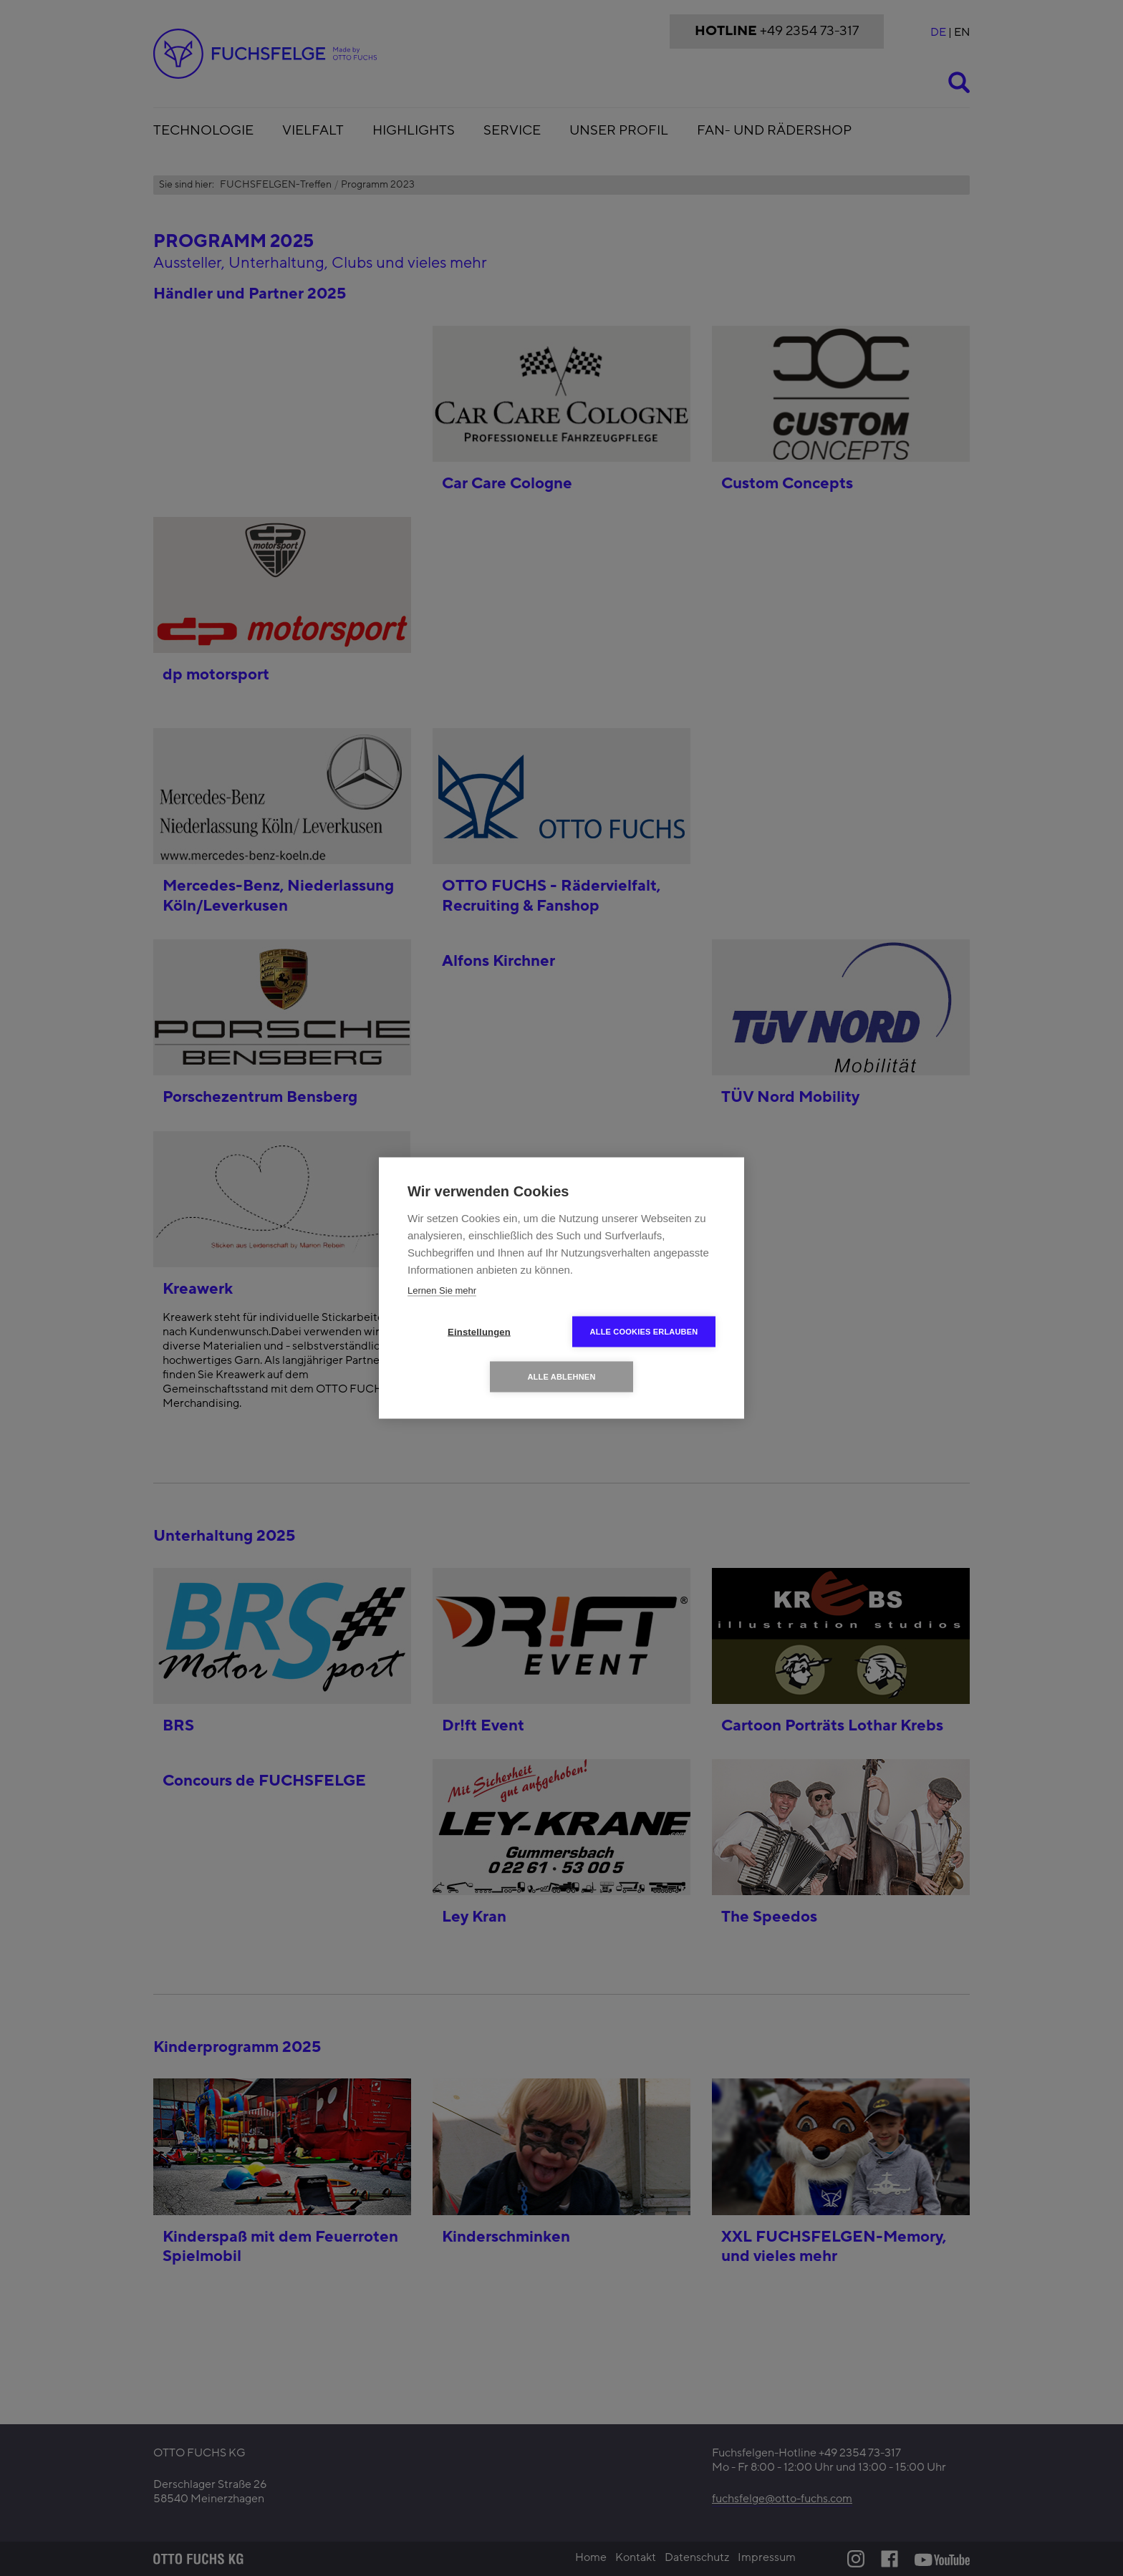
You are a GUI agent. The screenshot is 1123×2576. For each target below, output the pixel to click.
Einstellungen (479, 1332)
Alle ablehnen (561, 1376)
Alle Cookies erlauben (644, 1331)
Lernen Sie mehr (442, 1290)
